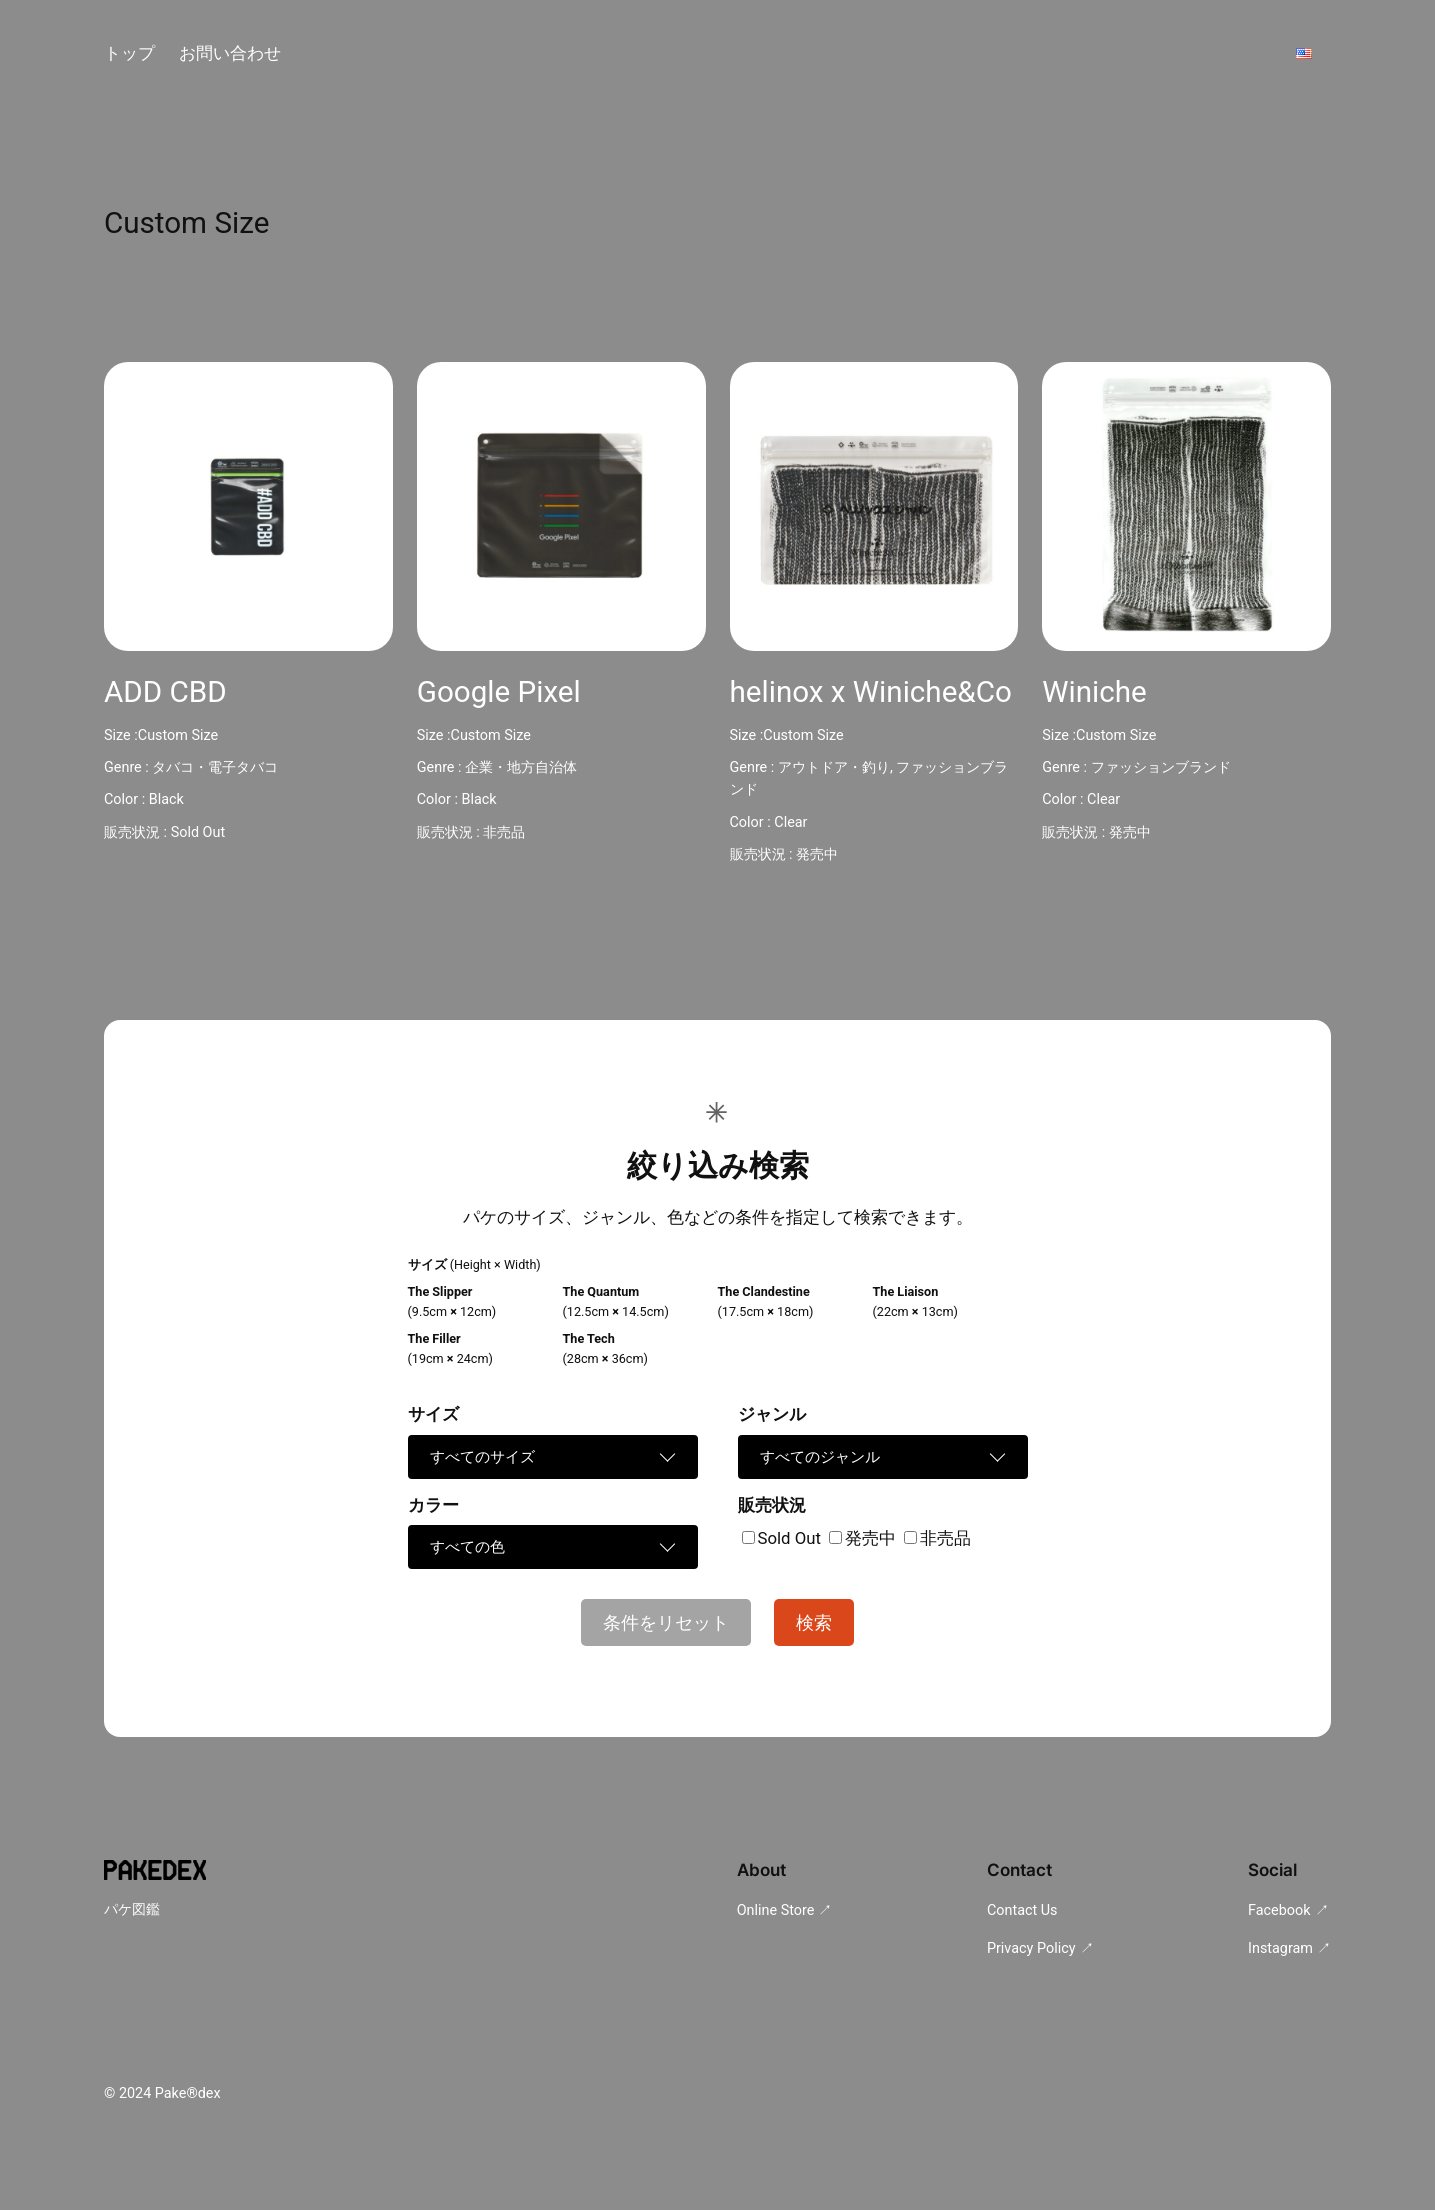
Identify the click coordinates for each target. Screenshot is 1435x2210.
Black (166, 799)
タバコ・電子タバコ (215, 767)
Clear (790, 822)
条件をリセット (666, 1623)
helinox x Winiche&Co (871, 692)
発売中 (817, 854)
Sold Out (198, 832)
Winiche (1094, 692)
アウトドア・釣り (834, 767)
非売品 (504, 832)
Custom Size (178, 735)
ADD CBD (165, 692)
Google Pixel (499, 692)
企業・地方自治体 (521, 767)
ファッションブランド (1161, 767)
